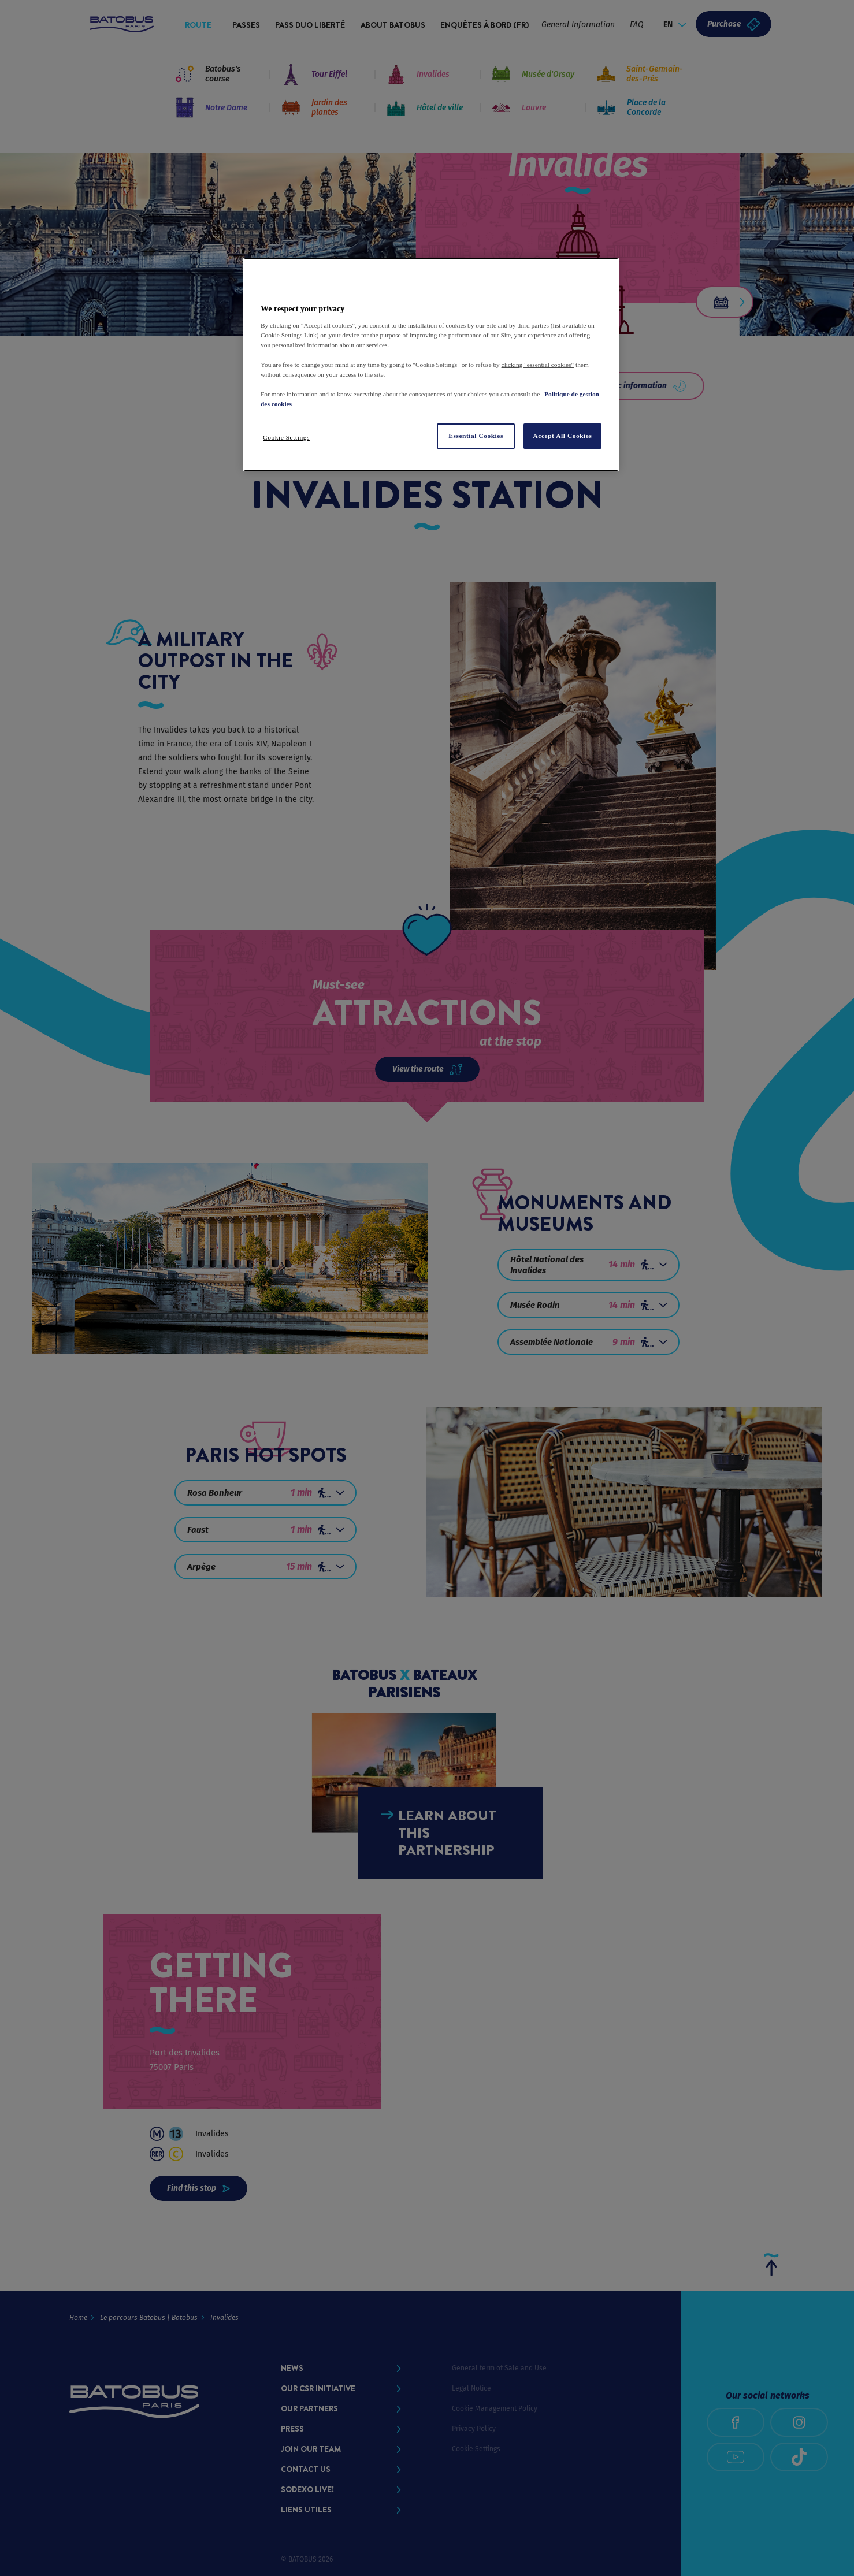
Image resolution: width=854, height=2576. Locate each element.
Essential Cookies (475, 435)
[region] (431, 364)
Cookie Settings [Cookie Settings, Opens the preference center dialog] (286, 437)
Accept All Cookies (562, 435)
